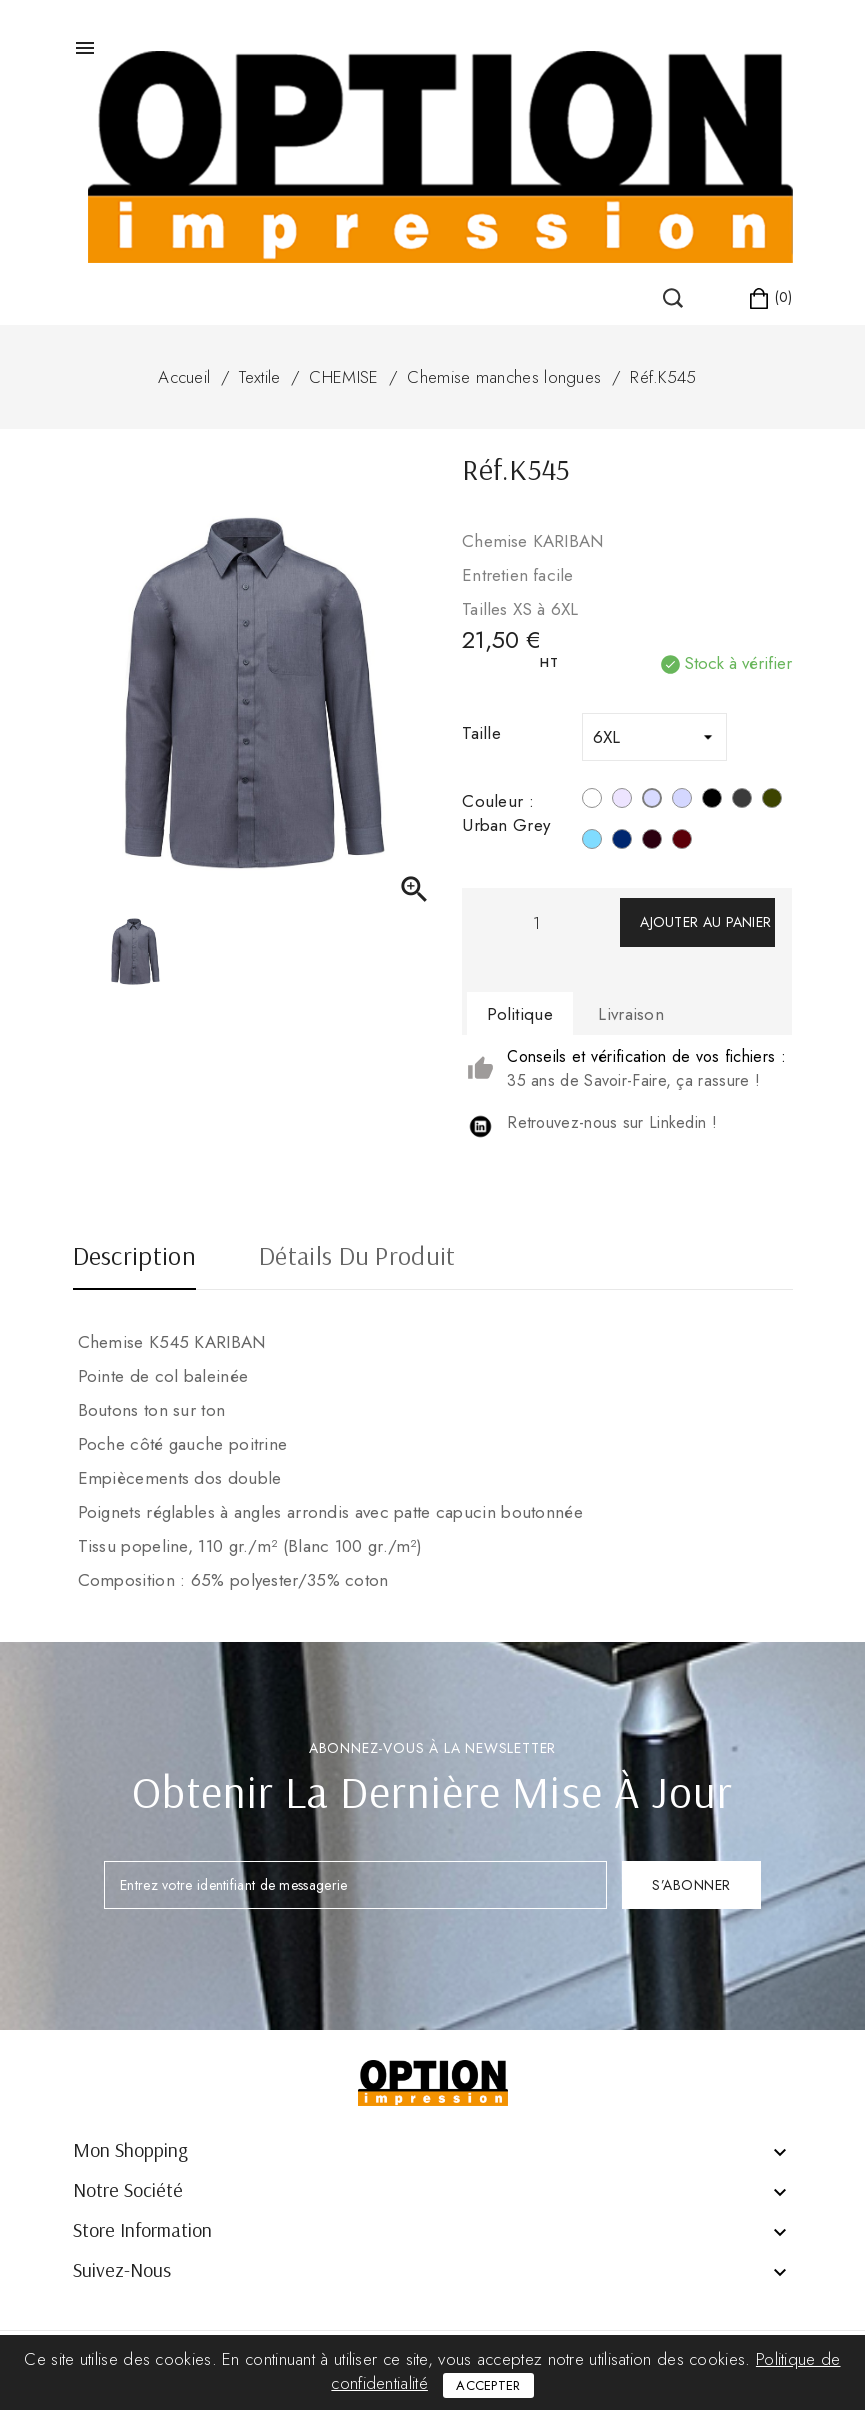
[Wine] (682, 842)
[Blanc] (592, 801)
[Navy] (622, 842)
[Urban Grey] (652, 801)
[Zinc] (742, 801)
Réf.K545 (663, 377)
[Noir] (712, 801)
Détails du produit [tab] (357, 1258)
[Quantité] (536, 922)
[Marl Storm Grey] (682, 801)
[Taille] (654, 737)
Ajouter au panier (705, 922)
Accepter (488, 2385)
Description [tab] (134, 1258)
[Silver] (622, 801)
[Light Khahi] (772, 801)
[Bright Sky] (592, 842)
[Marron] (652, 842)
